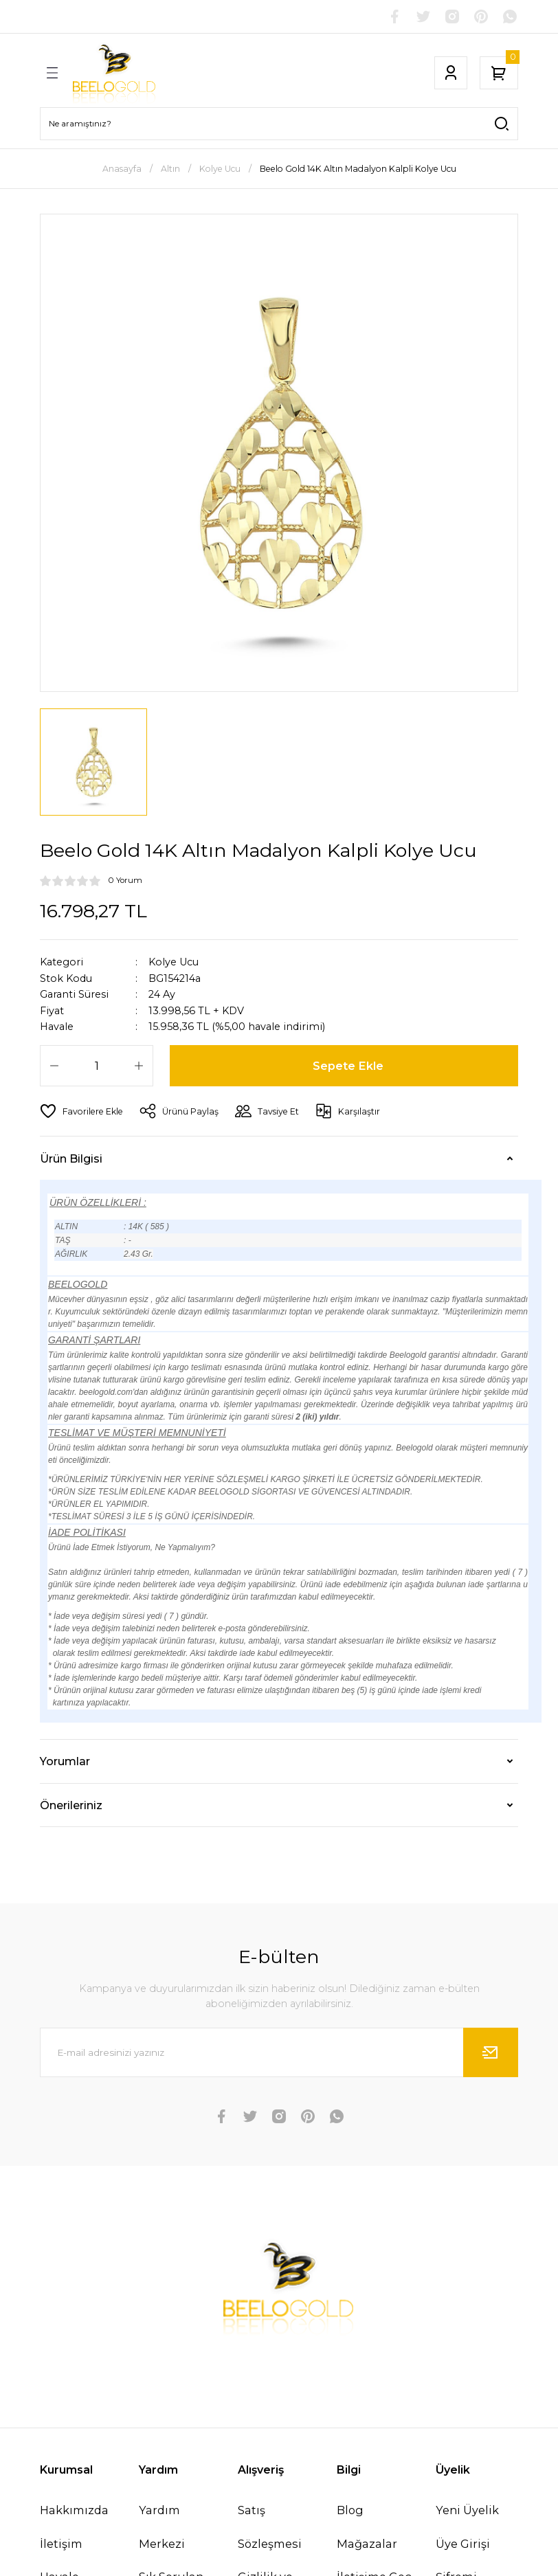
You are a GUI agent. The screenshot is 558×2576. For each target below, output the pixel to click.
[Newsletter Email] (279, 2052)
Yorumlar (65, 1761)
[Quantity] (96, 1066)
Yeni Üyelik (467, 2510)
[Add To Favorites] (81, 1111)
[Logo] (114, 73)
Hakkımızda (74, 2510)
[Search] (279, 123)
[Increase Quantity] (139, 1066)
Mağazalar (367, 2544)
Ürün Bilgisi (71, 1158)
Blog (350, 2510)
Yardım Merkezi (162, 2526)
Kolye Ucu (173, 962)
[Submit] (490, 2052)
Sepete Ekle (348, 1066)
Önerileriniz (71, 1805)
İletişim (61, 2544)
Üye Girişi (463, 2544)
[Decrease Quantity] (54, 1066)
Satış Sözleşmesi (270, 2526)
